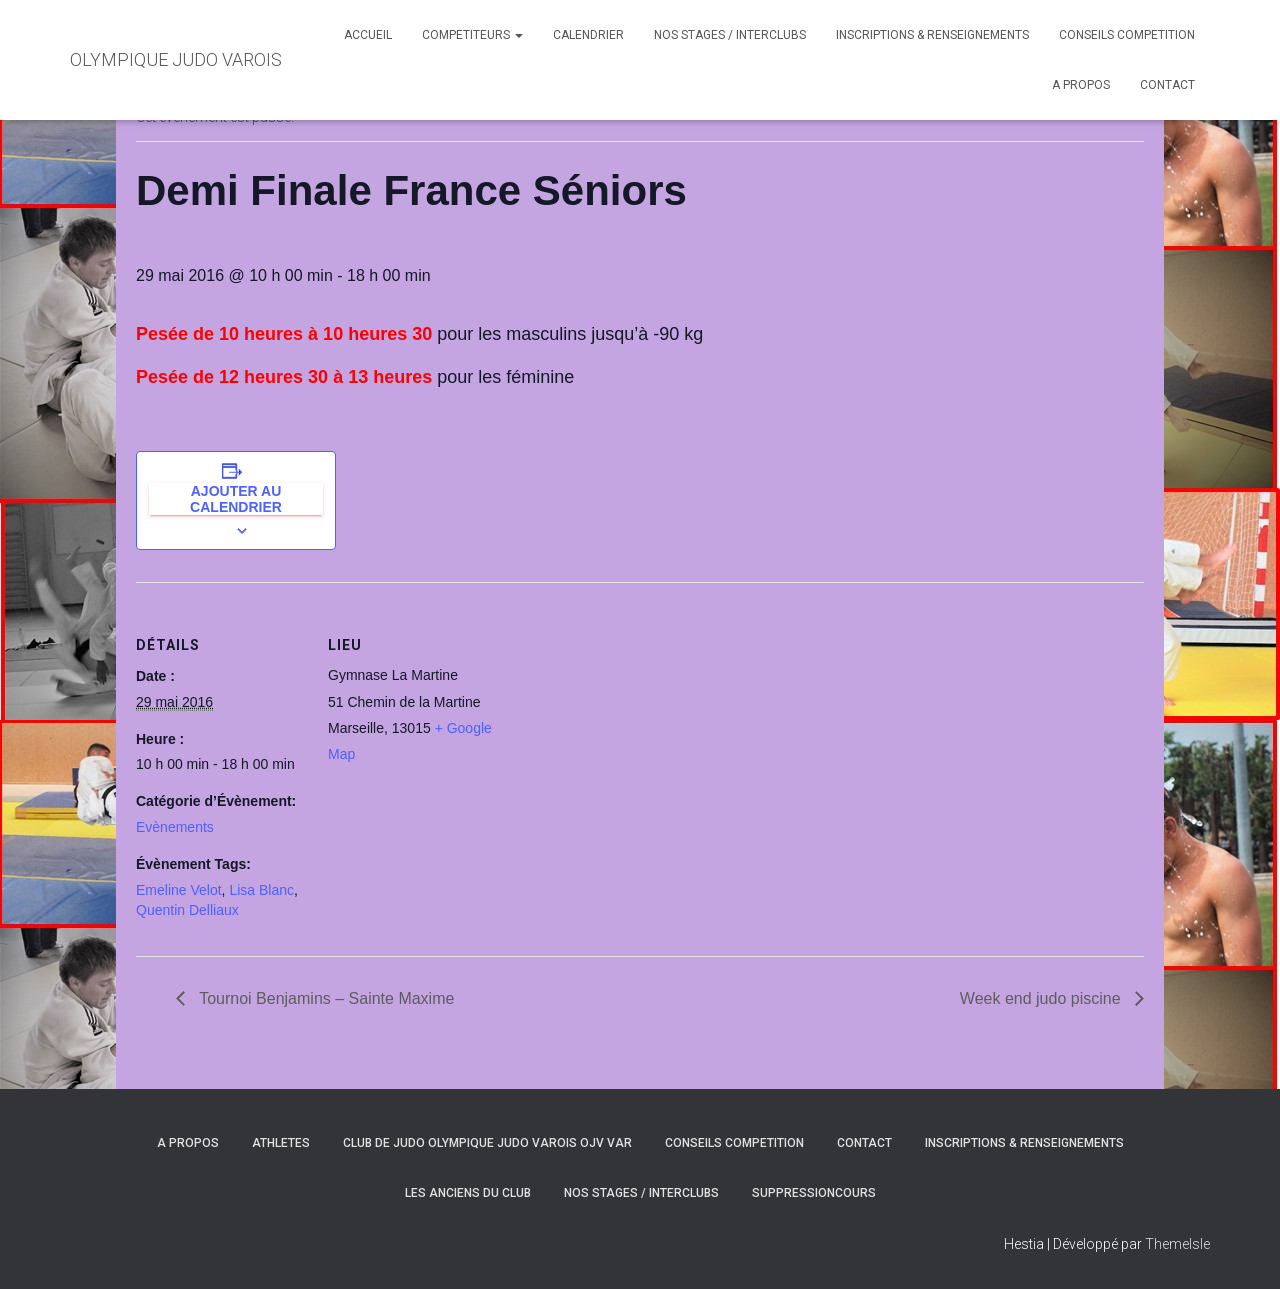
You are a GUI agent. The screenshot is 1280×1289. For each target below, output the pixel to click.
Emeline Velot (179, 890)
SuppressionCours (814, 1193)
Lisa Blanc (261, 890)
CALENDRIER (588, 35)
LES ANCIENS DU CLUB (468, 1193)
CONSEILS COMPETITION (1127, 35)
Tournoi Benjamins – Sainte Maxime (324, 998)
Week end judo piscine (1042, 998)
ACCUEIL (368, 35)
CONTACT (1167, 85)
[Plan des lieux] (625, 720)
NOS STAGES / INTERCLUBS (730, 35)
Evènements (175, 827)
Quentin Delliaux (187, 910)
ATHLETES (281, 1143)
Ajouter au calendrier (236, 499)
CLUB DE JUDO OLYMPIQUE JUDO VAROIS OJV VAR (487, 1143)
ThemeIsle (1177, 1244)
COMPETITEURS (472, 35)
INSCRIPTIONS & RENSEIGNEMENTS (932, 35)
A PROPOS (1081, 85)
